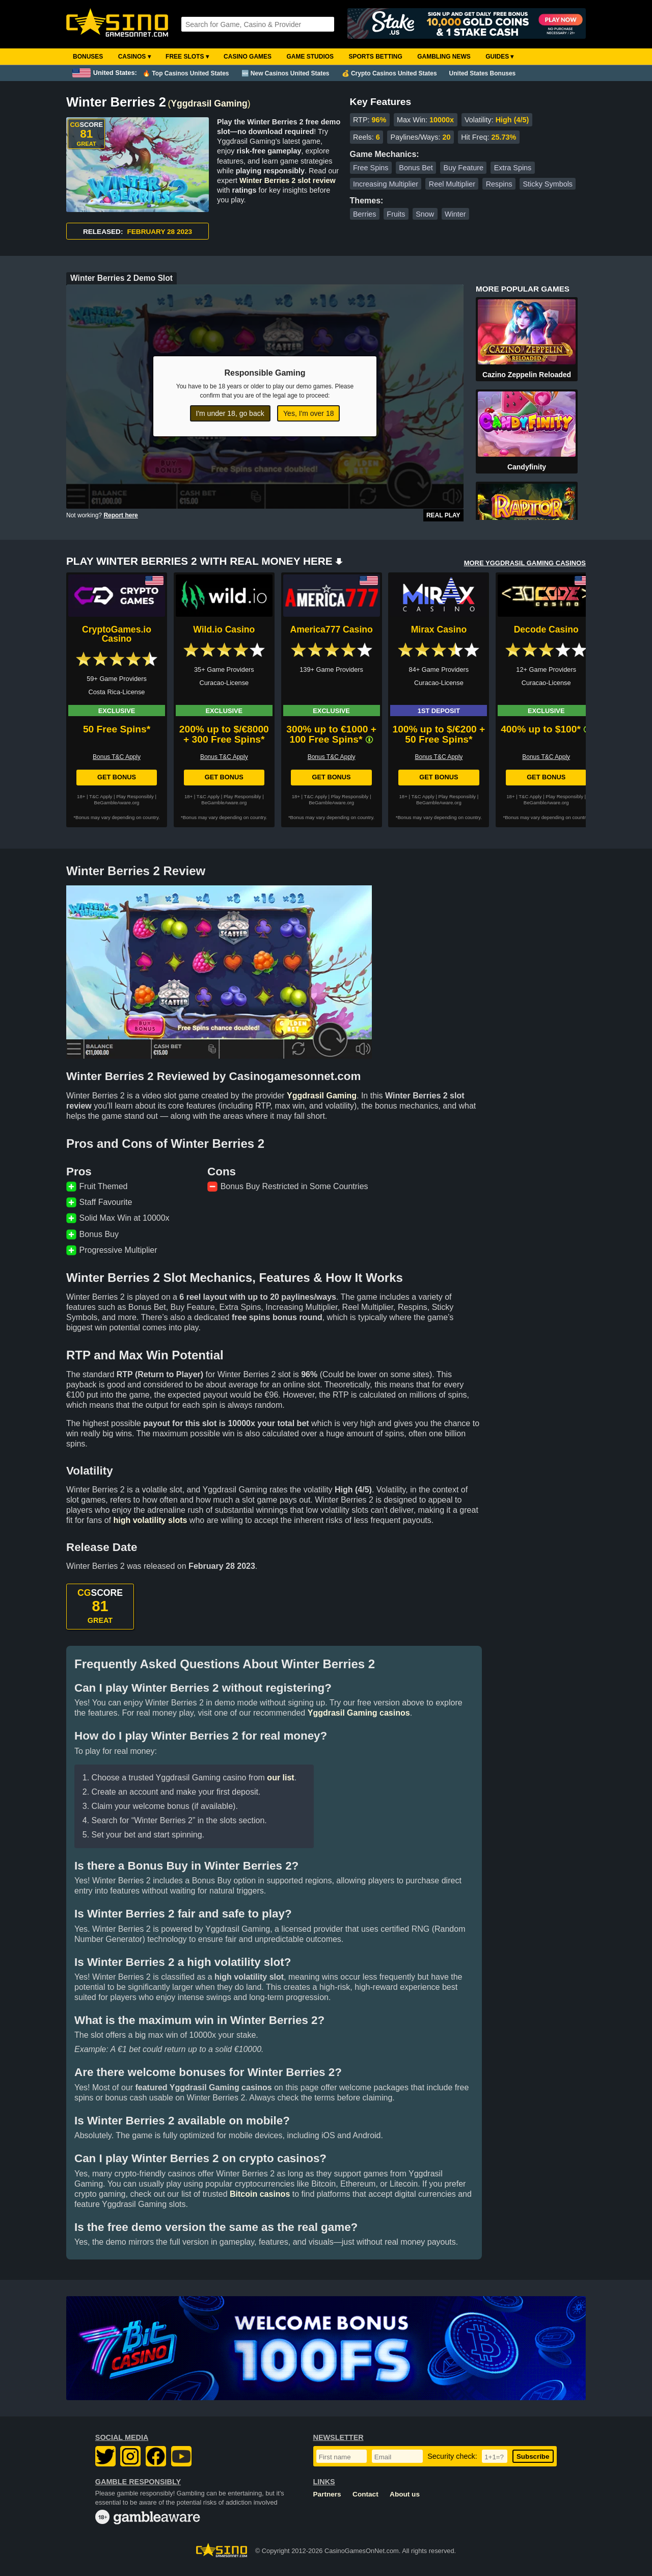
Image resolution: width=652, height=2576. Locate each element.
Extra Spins (513, 168)
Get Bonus (116, 777)
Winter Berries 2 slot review (287, 180)
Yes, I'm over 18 (308, 413)
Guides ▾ (499, 56)
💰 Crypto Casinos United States (389, 73)
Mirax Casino (439, 629)
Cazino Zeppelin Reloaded (526, 375)
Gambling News (444, 56)
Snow (425, 214)
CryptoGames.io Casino (116, 634)
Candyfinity (526, 467)
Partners (327, 2494)
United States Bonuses (482, 73)
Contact (365, 2494)
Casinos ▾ (134, 56)
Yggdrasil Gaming (209, 103)
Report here (120, 515)
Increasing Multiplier (385, 184)
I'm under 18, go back (230, 413)
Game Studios (310, 56)
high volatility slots (150, 1520)
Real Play (443, 515)
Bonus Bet (415, 168)
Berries (364, 214)
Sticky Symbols (548, 184)
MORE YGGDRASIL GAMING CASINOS (525, 563)
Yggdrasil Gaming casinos (359, 1712)
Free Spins (371, 168)
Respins (499, 184)
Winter (455, 214)
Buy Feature (463, 168)
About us (405, 2494)
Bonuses (88, 56)
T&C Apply (100, 796)
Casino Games (247, 56)
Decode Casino (546, 629)
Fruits (396, 214)
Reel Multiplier (452, 184)
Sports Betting (375, 56)
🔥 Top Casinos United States (186, 73)
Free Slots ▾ (187, 56)
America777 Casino (331, 629)
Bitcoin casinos (260, 2194)
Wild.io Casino (224, 629)
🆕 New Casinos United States (285, 73)
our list (280, 1777)
